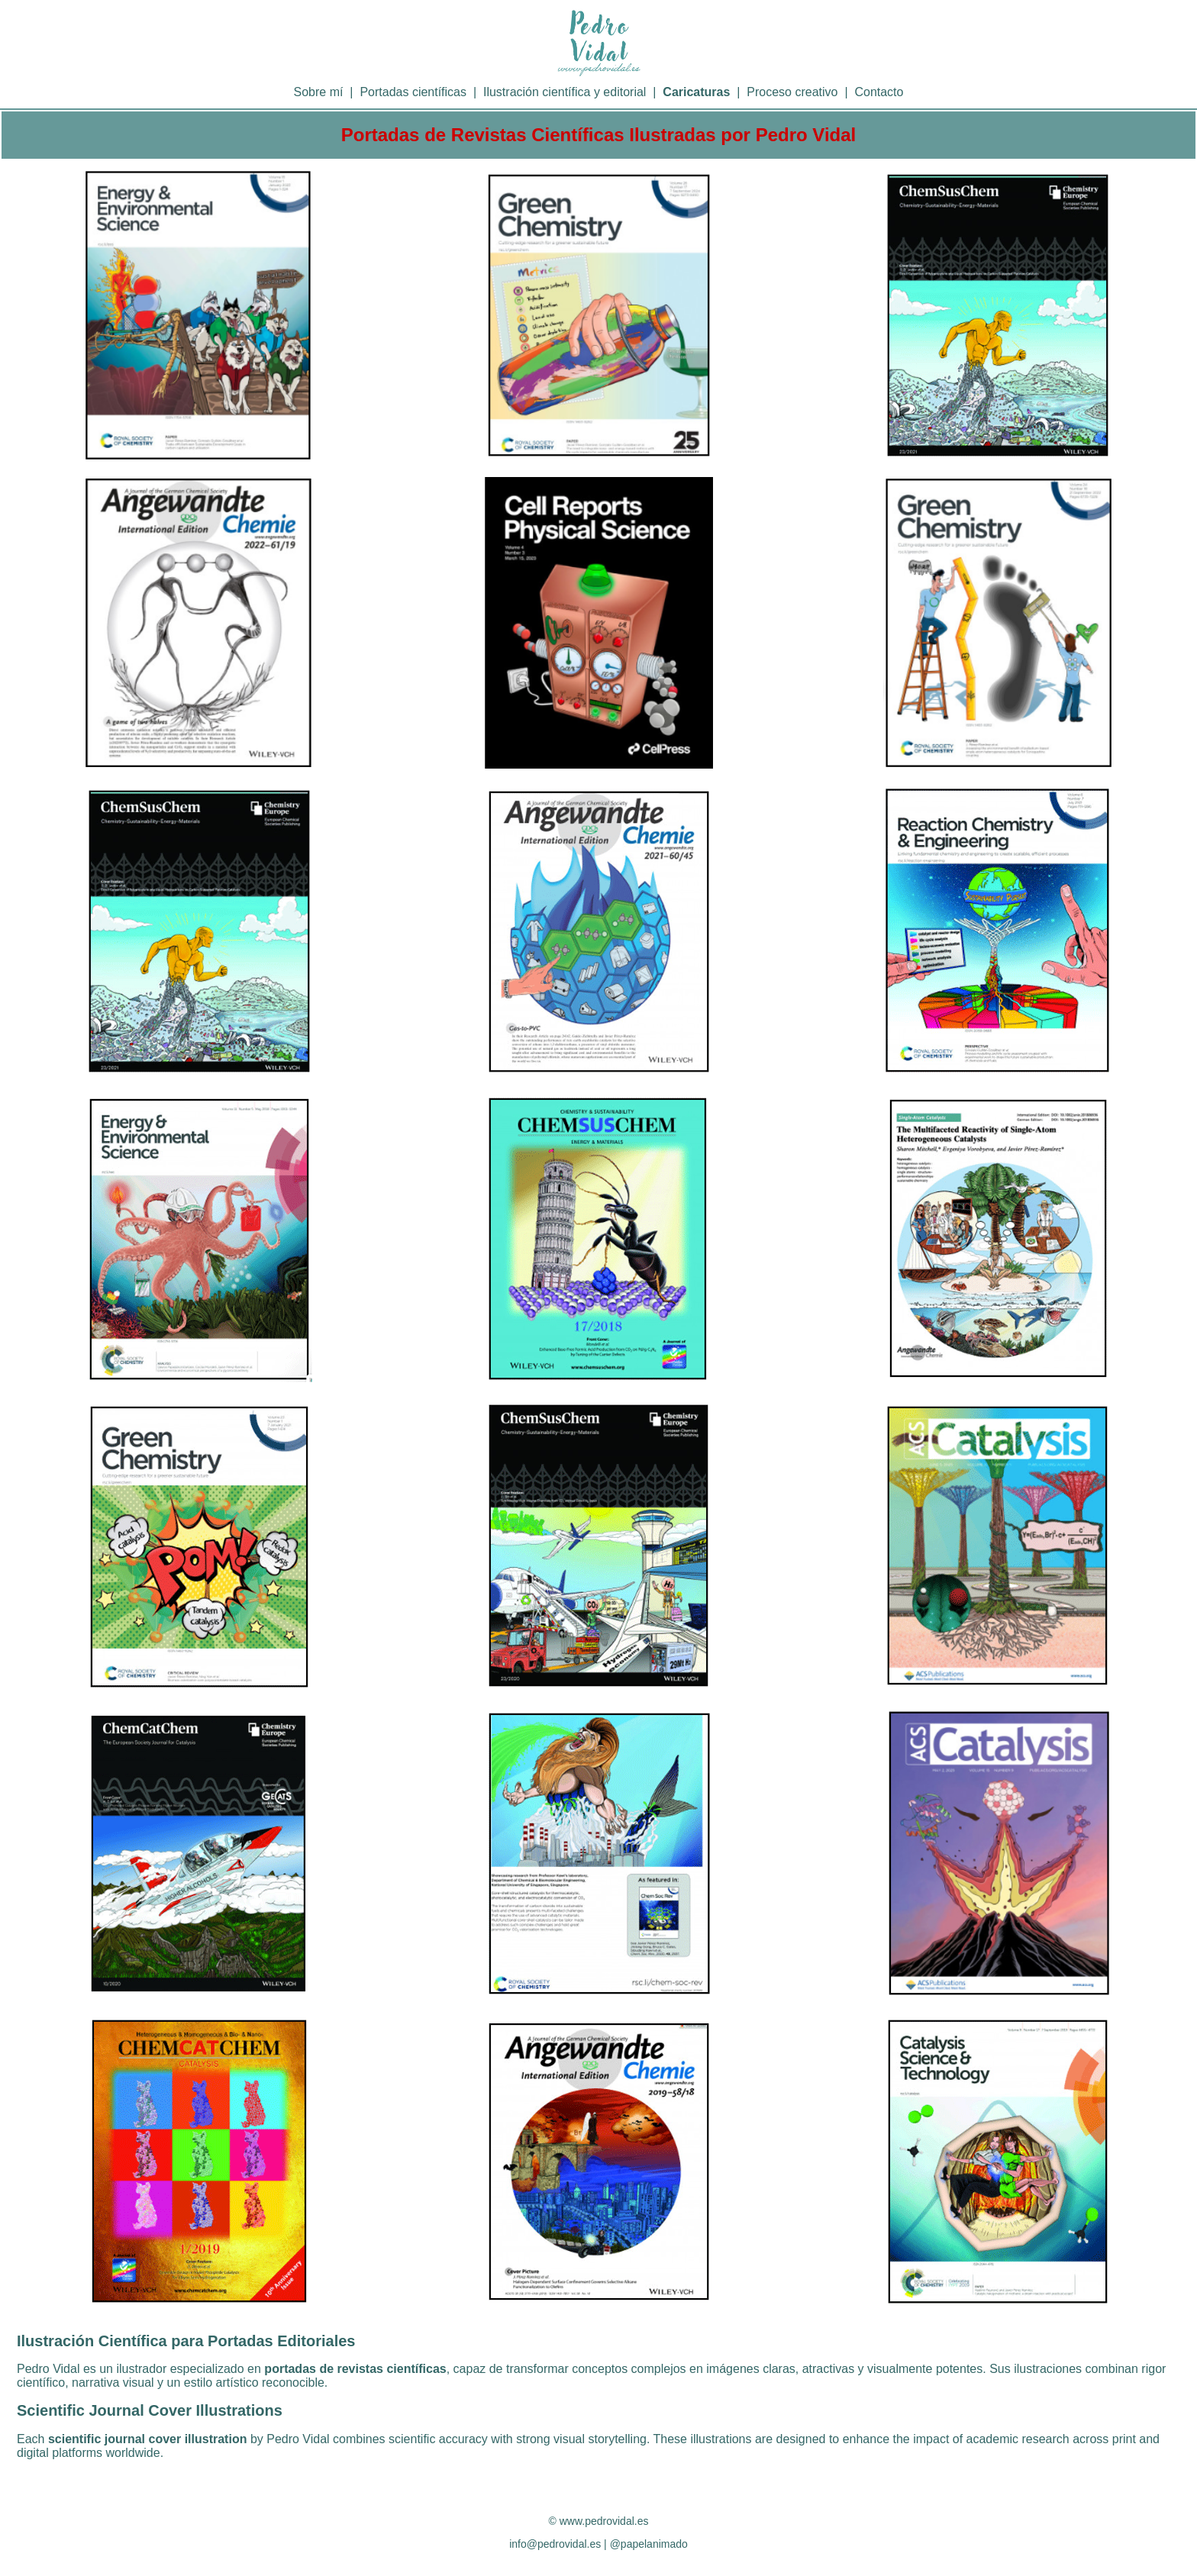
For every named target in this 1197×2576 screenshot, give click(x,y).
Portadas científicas (413, 91)
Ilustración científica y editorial (564, 91)
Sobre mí (319, 91)
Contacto (878, 91)
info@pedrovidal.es (555, 2544)
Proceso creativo (792, 91)
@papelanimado (649, 2544)
